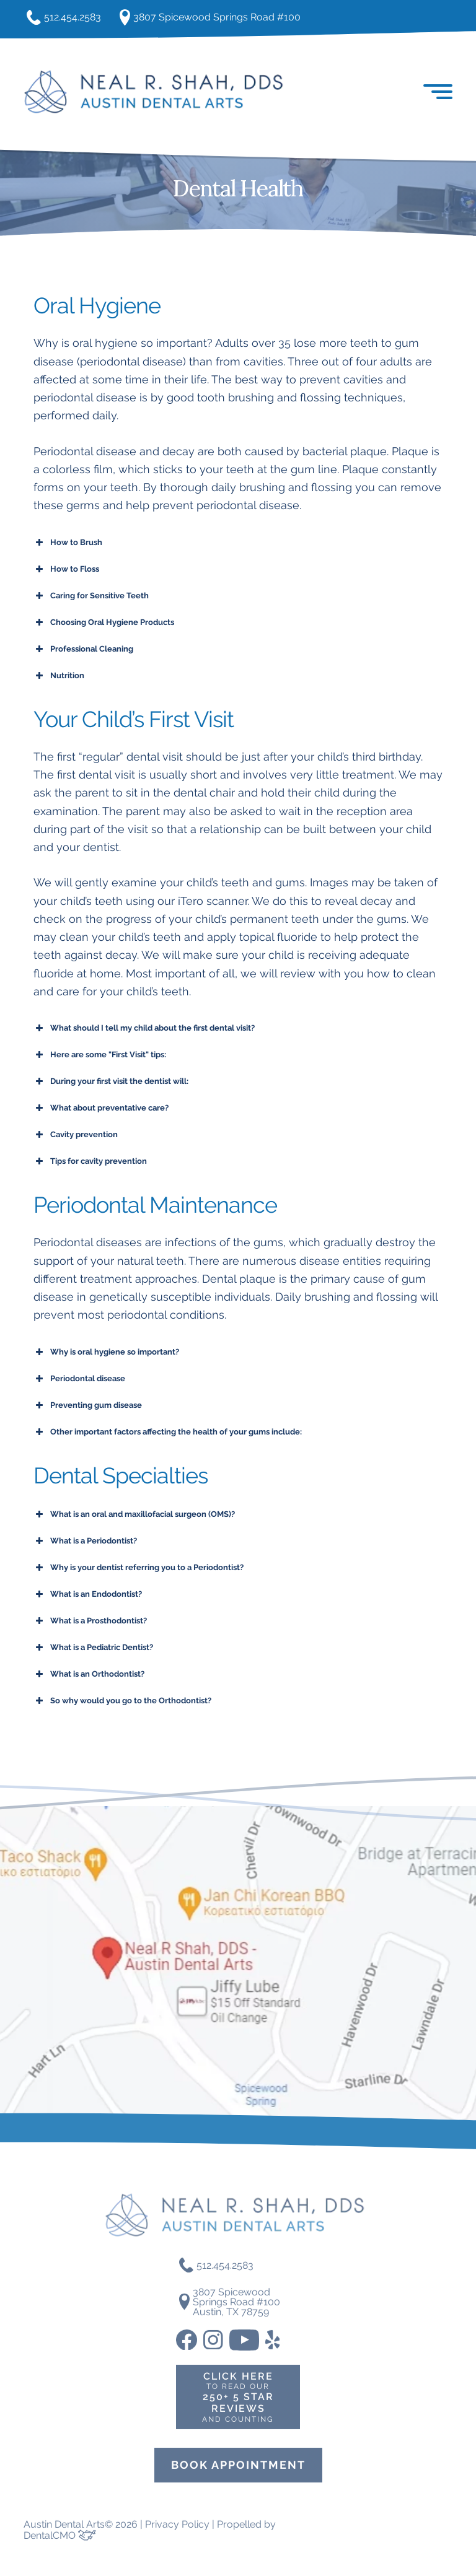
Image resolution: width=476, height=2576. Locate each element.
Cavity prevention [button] (75, 1136)
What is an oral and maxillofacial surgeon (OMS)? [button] (134, 1515)
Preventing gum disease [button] (87, 1406)
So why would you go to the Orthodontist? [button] (122, 1702)
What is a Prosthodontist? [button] (90, 1622)
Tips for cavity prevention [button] (90, 1163)
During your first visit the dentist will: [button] (110, 1083)
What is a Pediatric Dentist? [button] (93, 1649)
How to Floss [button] (66, 570)
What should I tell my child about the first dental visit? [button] (144, 1030)
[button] (440, 92)
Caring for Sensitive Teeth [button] (91, 597)
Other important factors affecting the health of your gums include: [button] (167, 1433)
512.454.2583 (67, 18)
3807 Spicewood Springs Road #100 (228, 18)
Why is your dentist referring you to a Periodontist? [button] (138, 1569)
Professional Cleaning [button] (83, 650)
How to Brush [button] (67, 544)
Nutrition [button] (58, 677)
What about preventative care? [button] (101, 1110)
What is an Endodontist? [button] (87, 1595)
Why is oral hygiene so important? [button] (106, 1353)
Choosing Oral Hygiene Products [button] (103, 624)
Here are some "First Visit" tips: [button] (99, 1056)
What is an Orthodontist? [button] (88, 1675)
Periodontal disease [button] (79, 1380)
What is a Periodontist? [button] (85, 1542)
